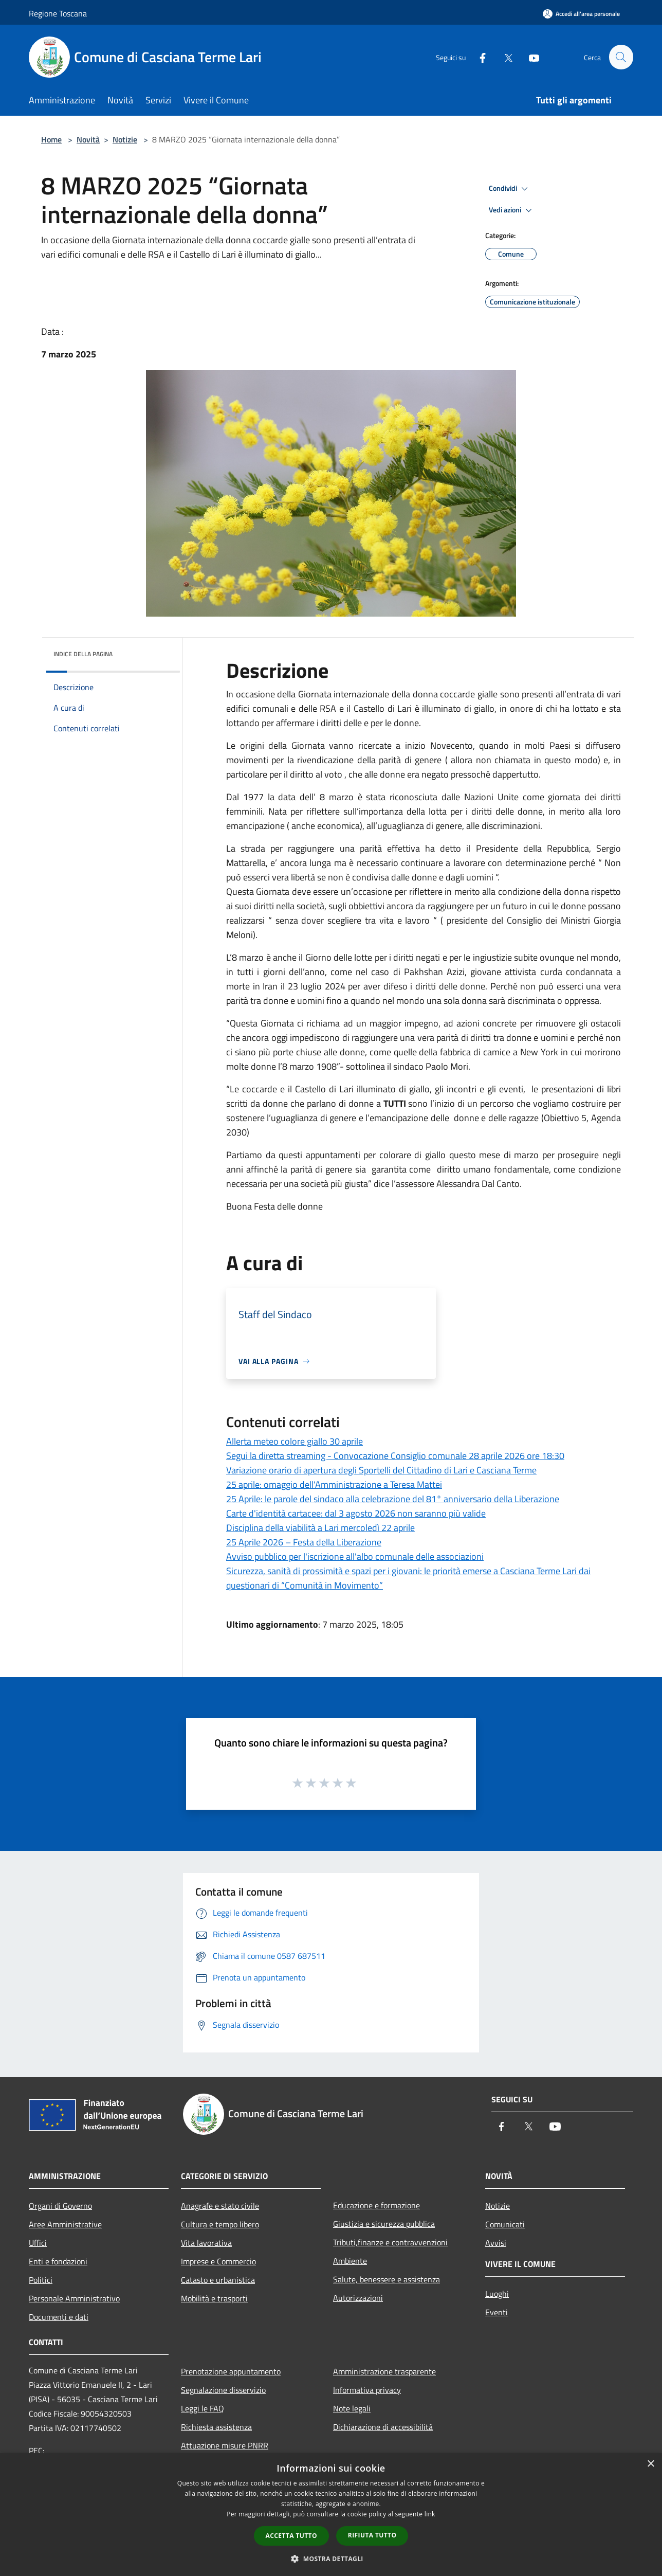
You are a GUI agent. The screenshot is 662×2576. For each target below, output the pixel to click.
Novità (88, 139)
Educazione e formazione (376, 2205)
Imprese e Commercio (218, 2261)
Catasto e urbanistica (218, 2280)
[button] (331, 2558)
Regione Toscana (58, 13)
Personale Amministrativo (74, 2298)
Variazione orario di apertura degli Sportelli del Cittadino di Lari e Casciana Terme (381, 1470)
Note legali (352, 2408)
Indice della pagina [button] (83, 654)
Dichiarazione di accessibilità (383, 2427)
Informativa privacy (367, 2390)
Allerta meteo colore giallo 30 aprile (294, 1441)
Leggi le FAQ (202, 2408)
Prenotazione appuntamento (231, 2371)
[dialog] (331, 2514)
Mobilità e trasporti (214, 2298)
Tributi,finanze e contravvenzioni (390, 2242)
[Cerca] (621, 57)
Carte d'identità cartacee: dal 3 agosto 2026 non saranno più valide (356, 1513)
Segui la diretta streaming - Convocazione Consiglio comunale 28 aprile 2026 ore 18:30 (395, 1456)
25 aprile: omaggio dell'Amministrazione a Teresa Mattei (334, 1484)
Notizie (125, 139)
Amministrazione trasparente (384, 2371)
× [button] (650, 2464)
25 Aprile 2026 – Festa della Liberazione (303, 1542)
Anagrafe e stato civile (220, 2206)
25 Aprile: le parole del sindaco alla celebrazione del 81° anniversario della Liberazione (392, 1499)
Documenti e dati (58, 2317)
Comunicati (505, 2224)
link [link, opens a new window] (430, 2514)
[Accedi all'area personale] (581, 14)
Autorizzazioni (358, 2298)
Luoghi (497, 2293)
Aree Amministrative (65, 2224)
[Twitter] (503, 57)
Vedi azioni (512, 210)
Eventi (496, 2312)
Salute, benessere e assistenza (386, 2279)
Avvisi (495, 2243)
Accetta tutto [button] (291, 2535)
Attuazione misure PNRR (224, 2445)
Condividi (510, 189)
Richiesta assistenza (216, 2427)
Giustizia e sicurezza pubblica (384, 2224)
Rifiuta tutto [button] (372, 2535)
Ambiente (350, 2261)
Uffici (38, 2243)
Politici (40, 2280)
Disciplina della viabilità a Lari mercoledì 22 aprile (320, 1528)
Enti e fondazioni (58, 2261)
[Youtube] (529, 57)
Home (51, 139)
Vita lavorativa (206, 2243)
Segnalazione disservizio (223, 2390)
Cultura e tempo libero (220, 2224)
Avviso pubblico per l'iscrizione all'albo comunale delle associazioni (355, 1556)
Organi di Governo (60, 2206)
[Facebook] (478, 57)
